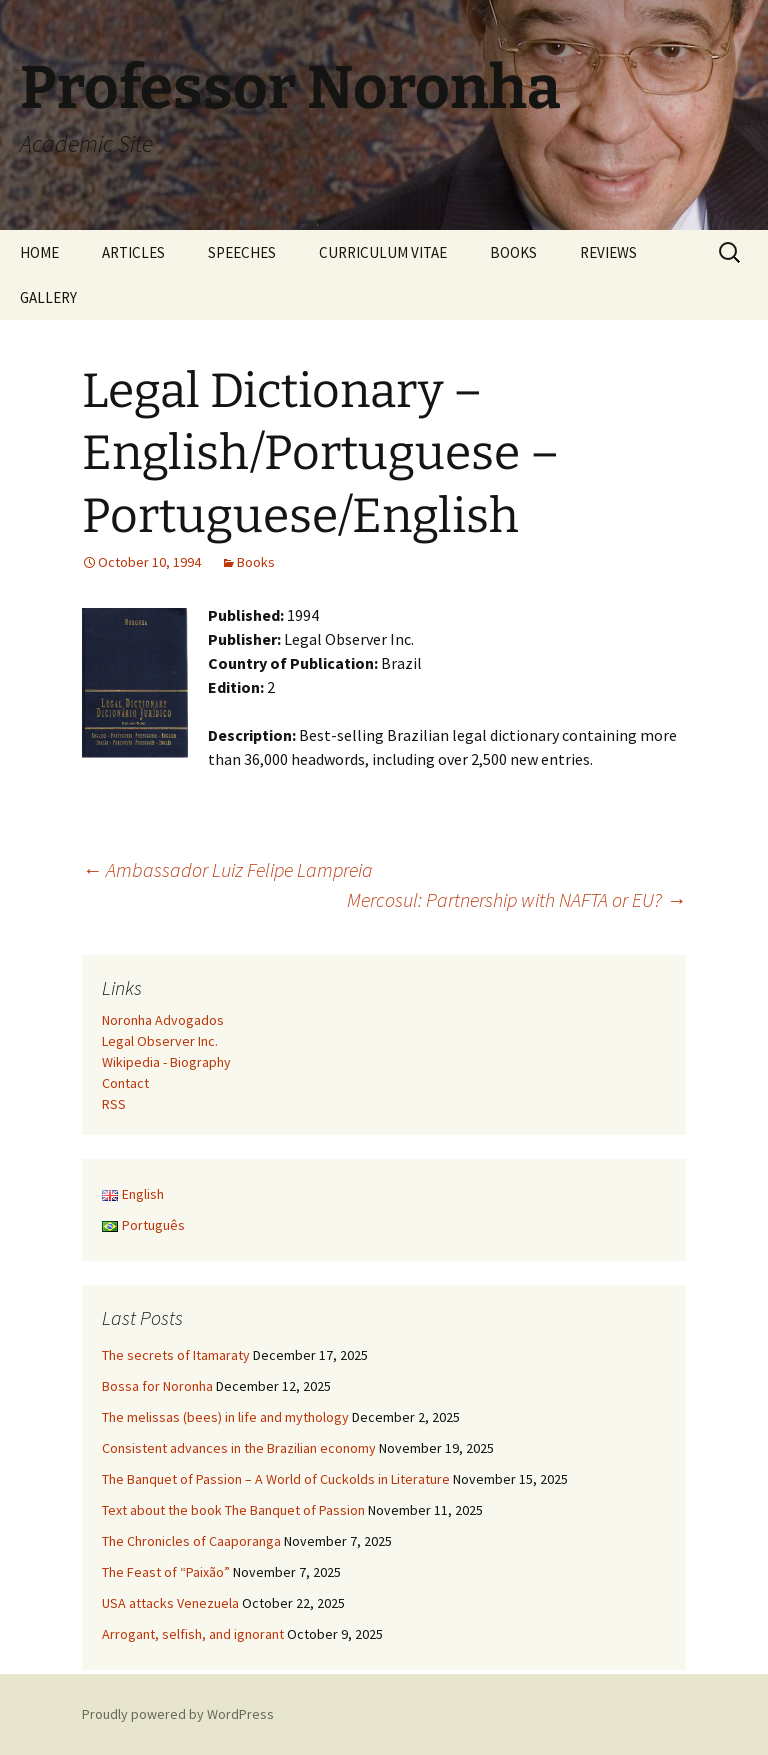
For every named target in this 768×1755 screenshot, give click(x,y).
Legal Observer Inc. (160, 1041)
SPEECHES (242, 252)
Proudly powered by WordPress (178, 1714)
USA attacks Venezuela (170, 1603)
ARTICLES (133, 252)
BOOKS (513, 252)
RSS (114, 1104)
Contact (125, 1083)
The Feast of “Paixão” (166, 1572)
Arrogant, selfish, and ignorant (193, 1634)
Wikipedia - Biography (166, 1062)
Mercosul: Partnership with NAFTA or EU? (516, 899)
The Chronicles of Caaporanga (191, 1541)
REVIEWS (608, 252)
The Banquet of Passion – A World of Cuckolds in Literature (276, 1479)
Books (256, 562)
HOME (39, 252)
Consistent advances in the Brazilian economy (239, 1448)
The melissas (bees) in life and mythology (225, 1417)
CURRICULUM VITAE (383, 252)
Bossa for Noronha (157, 1386)
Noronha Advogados (163, 1020)
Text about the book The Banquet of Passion (233, 1510)
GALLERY (48, 297)
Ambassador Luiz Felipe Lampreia (227, 869)
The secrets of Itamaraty (176, 1355)
